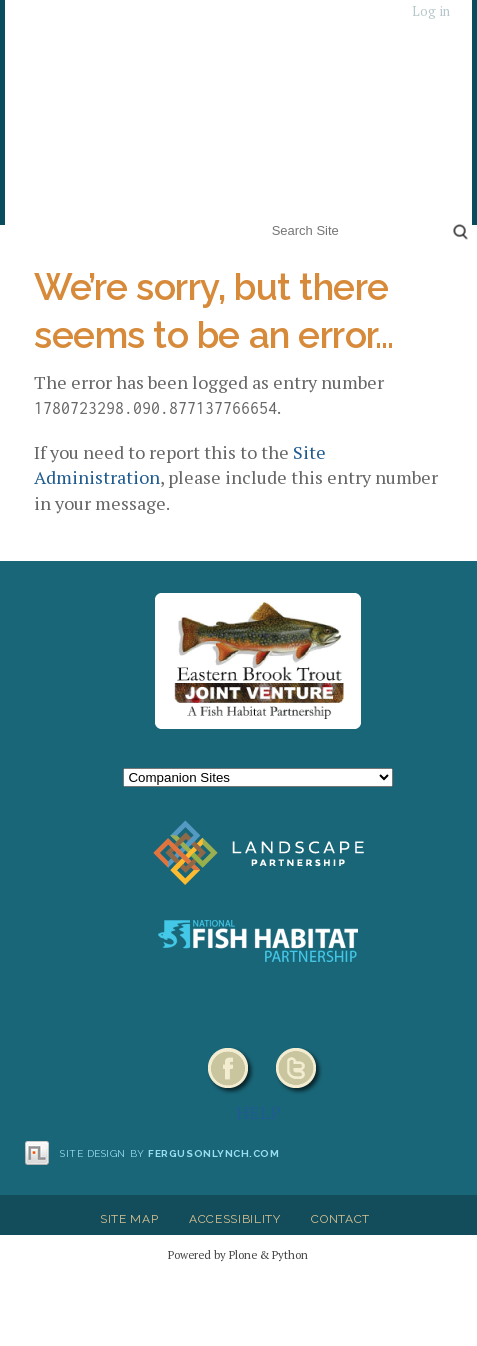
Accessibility (235, 1219)
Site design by (170, 1153)
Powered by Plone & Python (238, 1254)
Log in (431, 11)
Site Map (129, 1219)
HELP (258, 1112)
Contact (340, 1219)
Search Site (267, 217)
